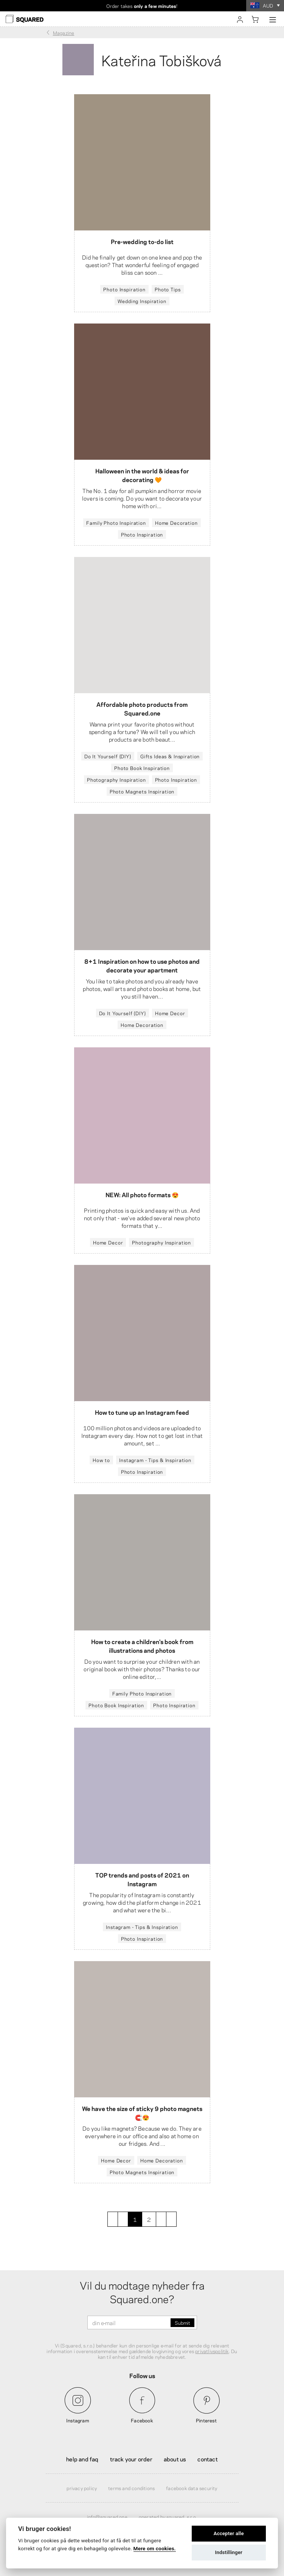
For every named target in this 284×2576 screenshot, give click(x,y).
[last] (171, 2219)
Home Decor (170, 1013)
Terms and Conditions (131, 2487)
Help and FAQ (82, 2459)
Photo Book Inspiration (142, 767)
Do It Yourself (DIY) (107, 756)
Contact (207, 2459)
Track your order (131, 2459)
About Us (175, 2459)
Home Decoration (176, 522)
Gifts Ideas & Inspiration (170, 756)
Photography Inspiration (116, 779)
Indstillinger (228, 2552)
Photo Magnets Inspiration (142, 791)
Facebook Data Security (191, 2487)
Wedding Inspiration (142, 300)
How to (101, 1459)
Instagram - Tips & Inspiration (155, 1459)
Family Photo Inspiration (116, 522)
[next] (161, 2219)
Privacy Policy (82, 2487)
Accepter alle (229, 2533)
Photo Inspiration (124, 289)
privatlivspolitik (211, 2350)
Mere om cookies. (154, 2548)
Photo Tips (168, 289)
